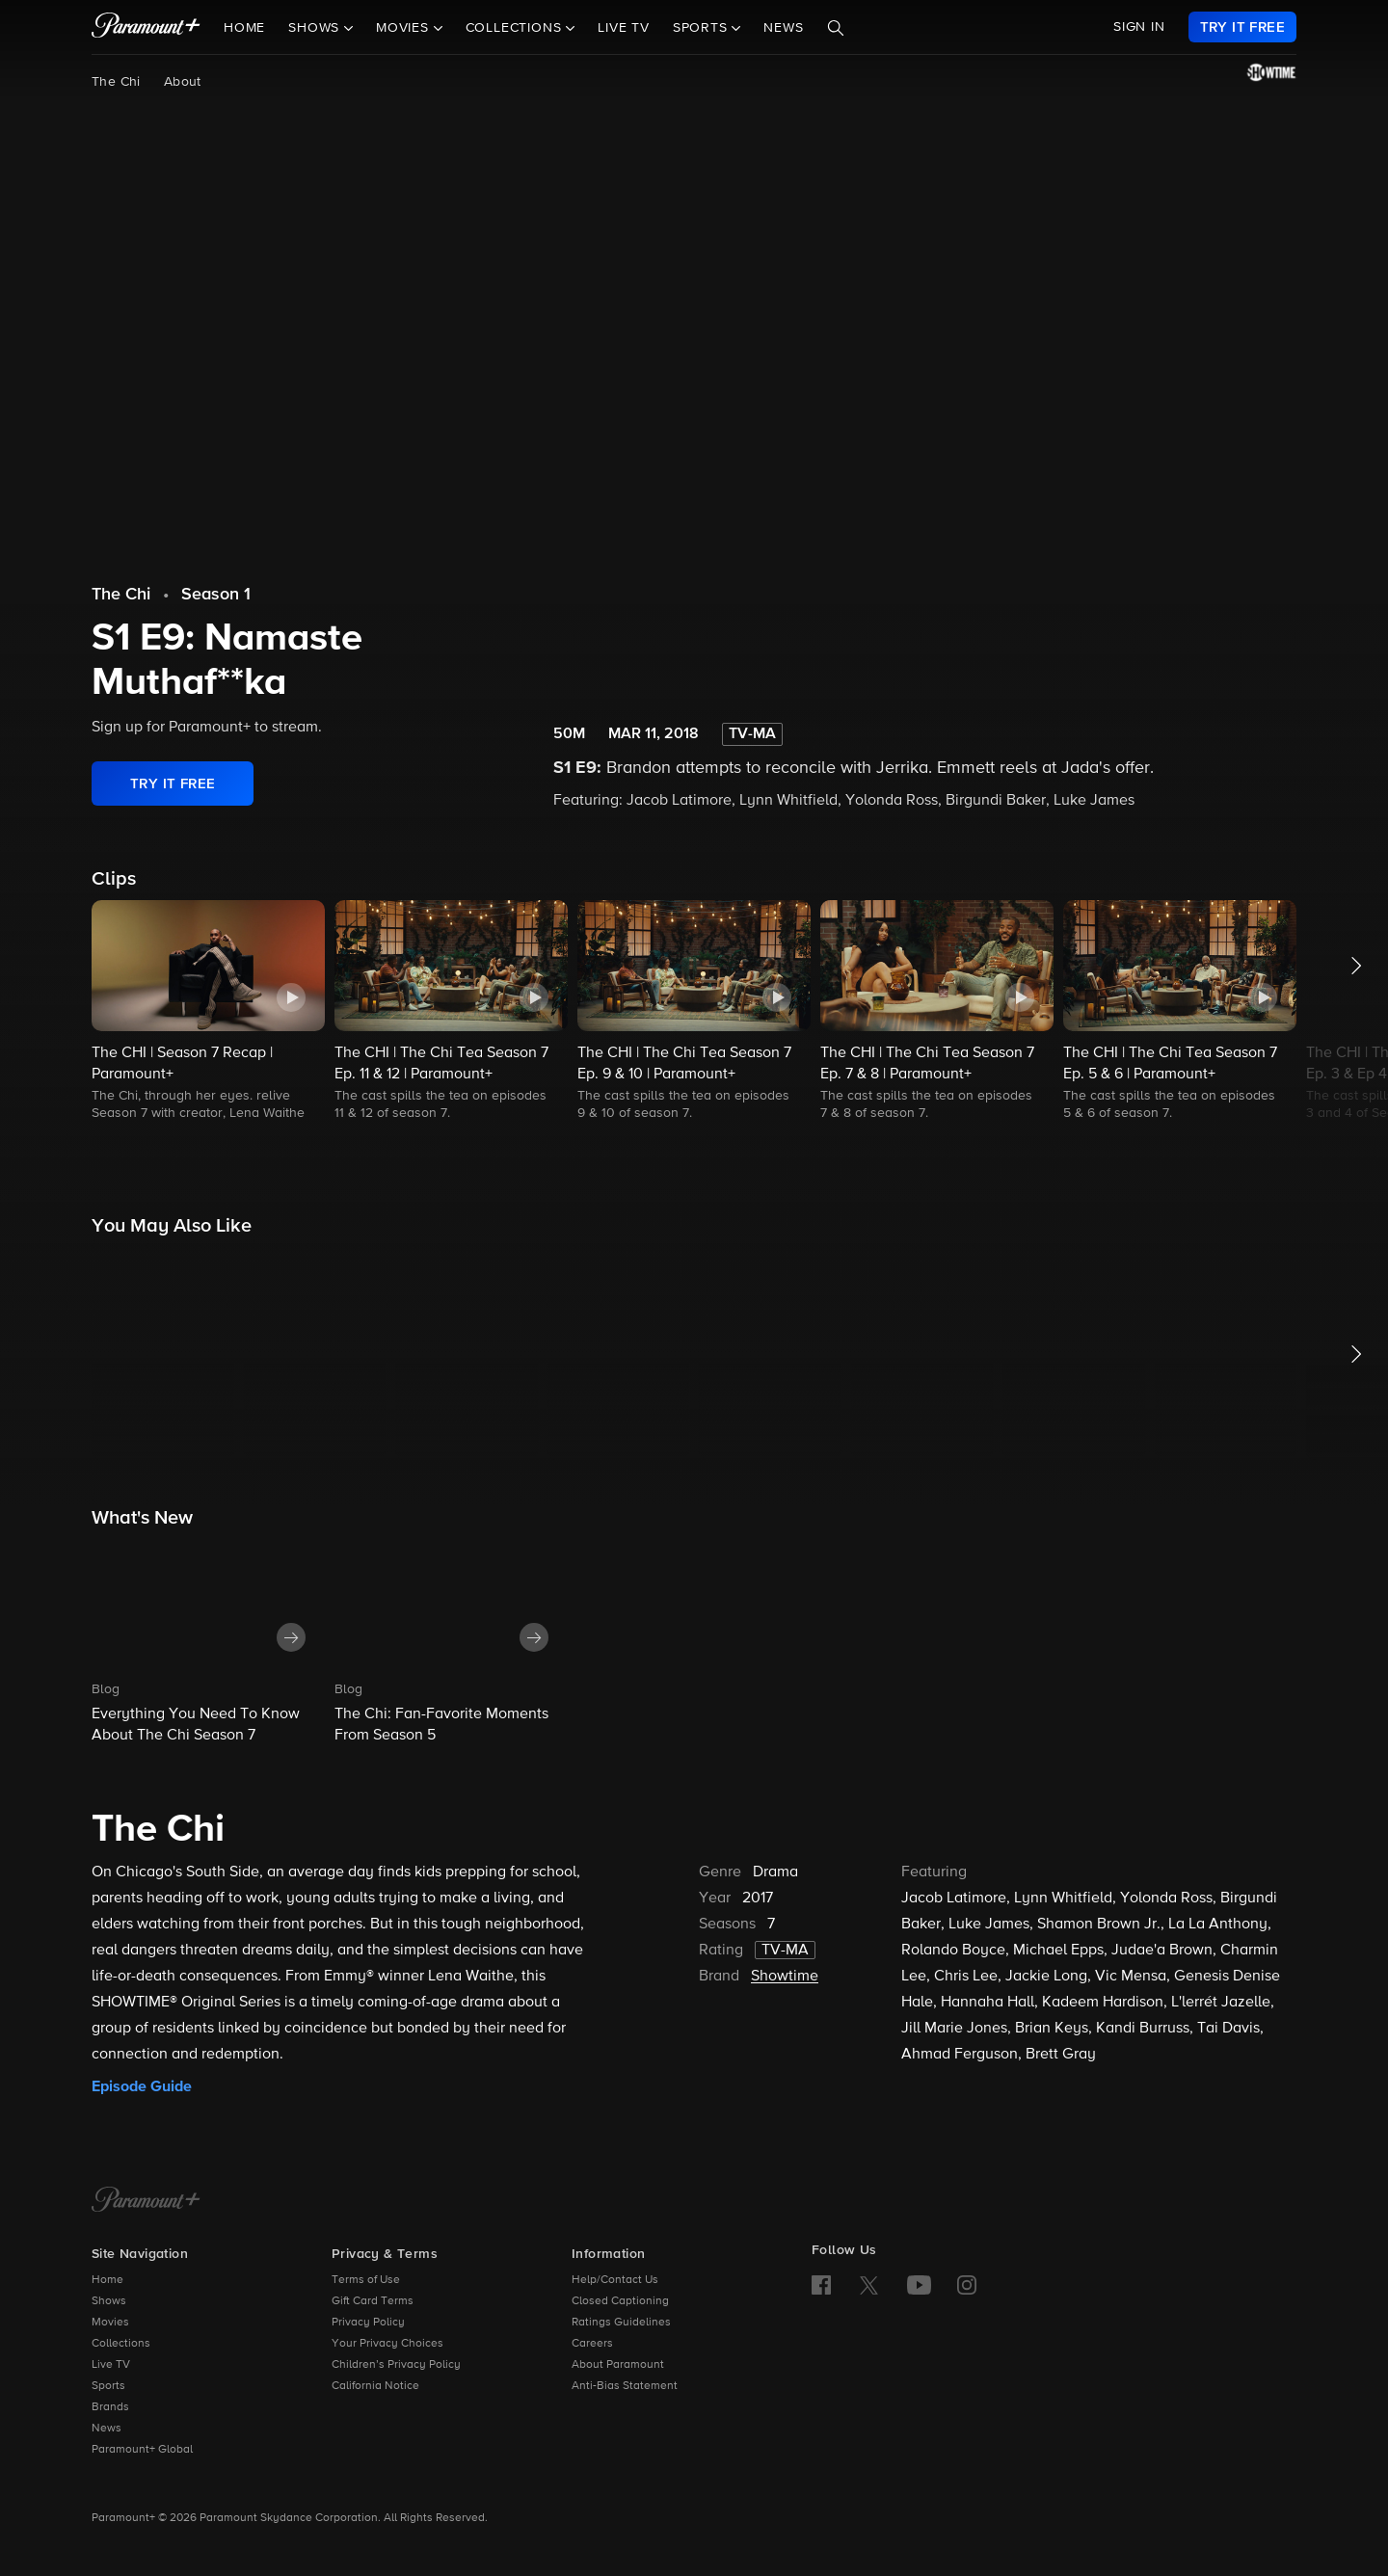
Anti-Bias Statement (625, 2386)
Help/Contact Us (615, 2280)
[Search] (835, 28)
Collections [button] (516, 28)
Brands (110, 2407)
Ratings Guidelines (621, 2322)
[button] (208, 1012)
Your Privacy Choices (387, 2344)
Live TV (624, 28)
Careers (592, 2344)
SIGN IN (1139, 27)
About (182, 82)
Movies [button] (405, 28)
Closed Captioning (620, 2301)
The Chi (116, 82)
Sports (108, 2386)
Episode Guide (142, 2086)
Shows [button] (316, 28)
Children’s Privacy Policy (396, 2365)
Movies (110, 2322)
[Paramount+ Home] (146, 2201)
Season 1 (216, 594)
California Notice (375, 2386)
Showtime (784, 1976)
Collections (121, 2344)
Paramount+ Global (142, 2450)
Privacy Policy (368, 2322)
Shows (109, 2301)
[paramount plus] (146, 27)
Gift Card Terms (373, 2301)
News (783, 28)
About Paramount (618, 2365)
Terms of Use (366, 2280)
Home (244, 28)
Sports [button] (703, 28)
